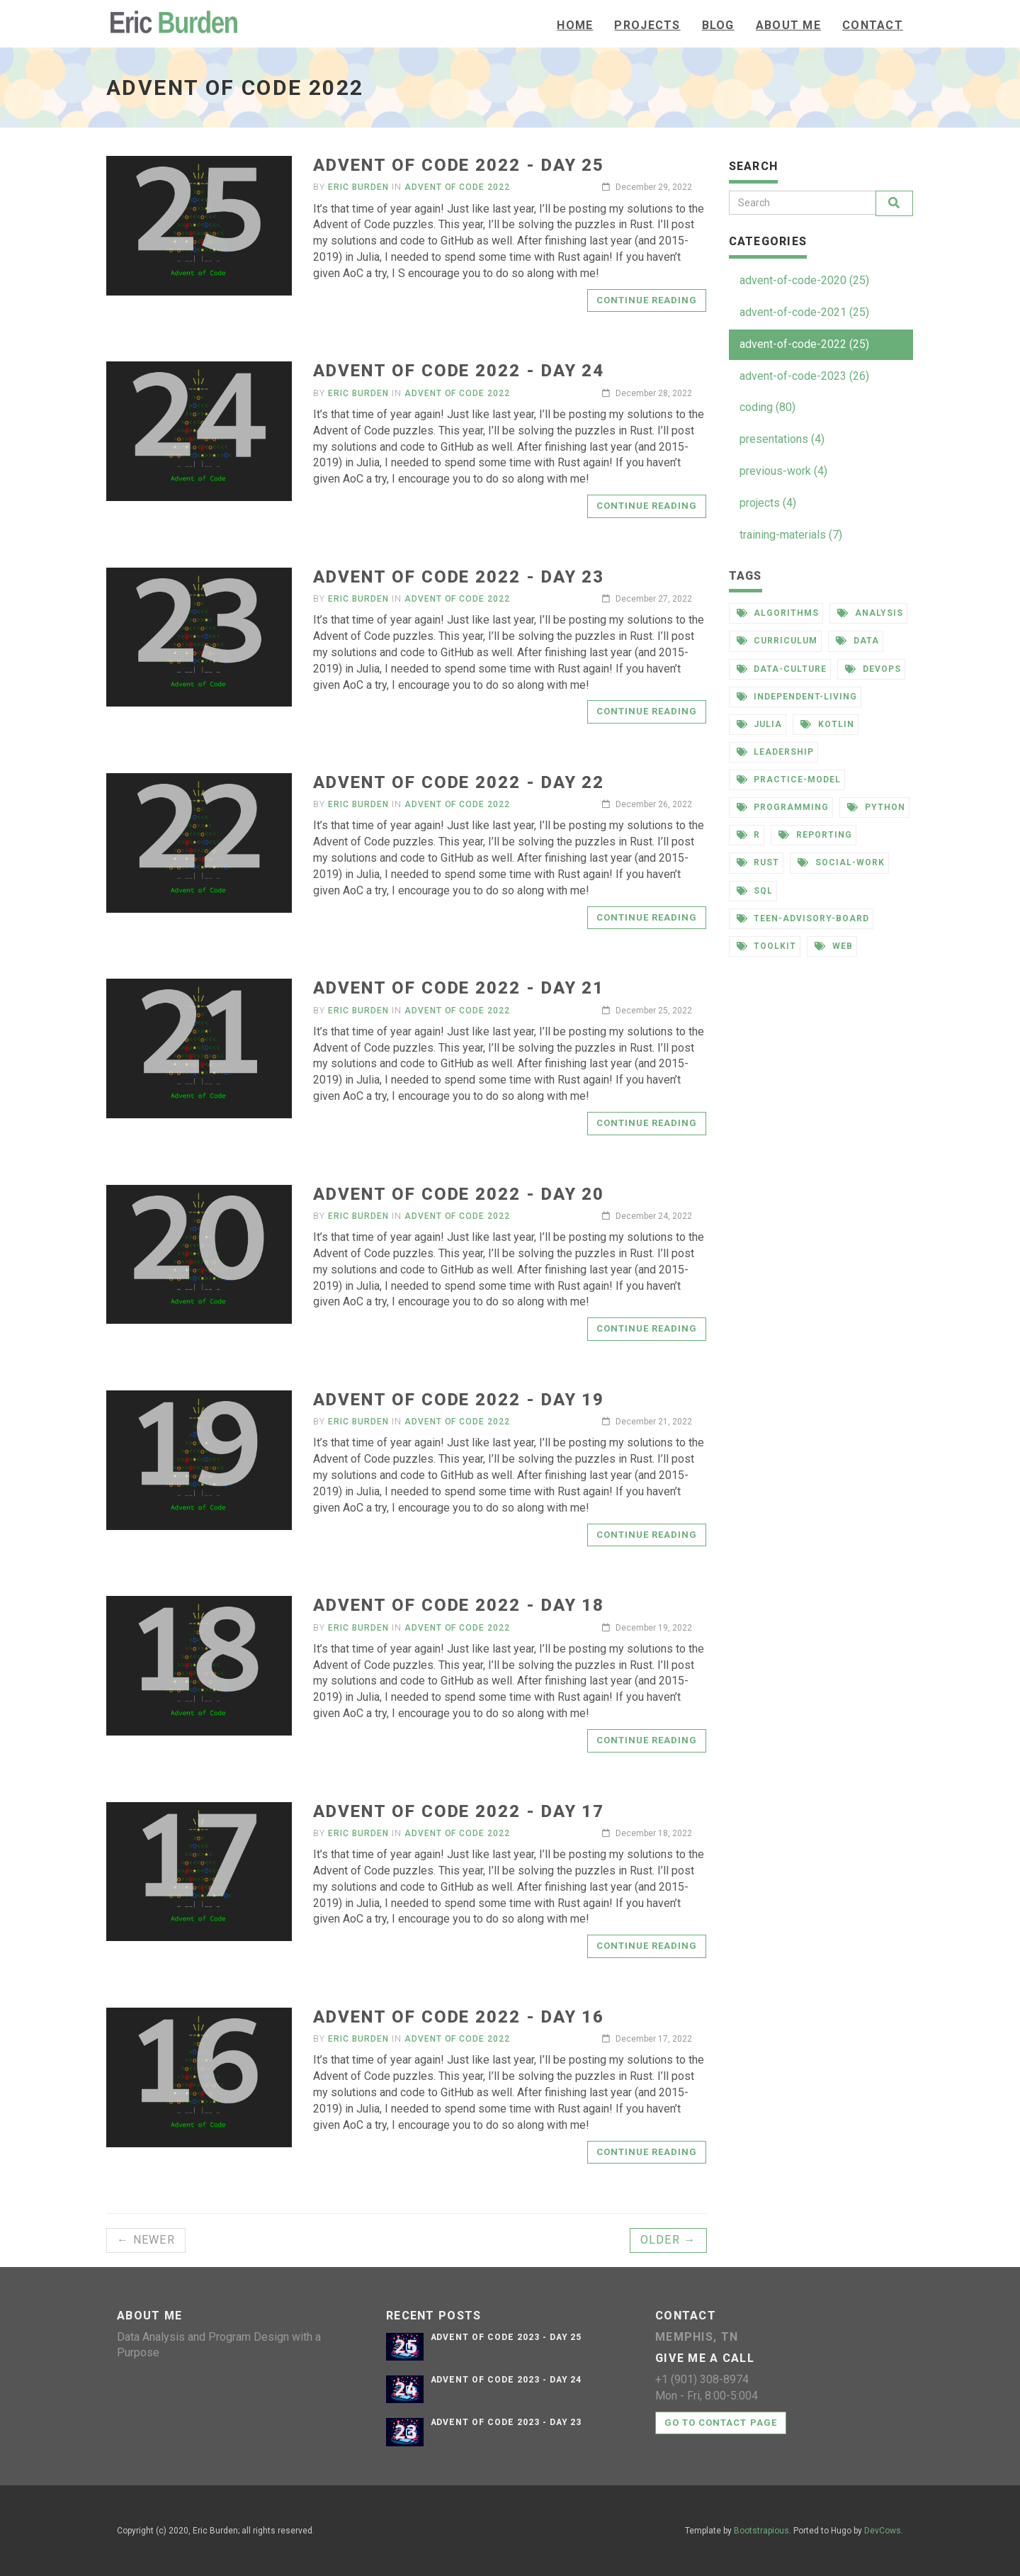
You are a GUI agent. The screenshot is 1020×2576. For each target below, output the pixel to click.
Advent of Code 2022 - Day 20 (458, 1194)
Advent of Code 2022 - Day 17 (458, 1811)
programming (783, 807)
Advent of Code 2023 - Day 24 (506, 2380)
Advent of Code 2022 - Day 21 (458, 988)
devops (873, 669)
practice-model (789, 779)
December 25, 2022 (647, 1011)
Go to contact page (720, 2422)
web (834, 946)
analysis (870, 613)
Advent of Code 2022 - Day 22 (458, 782)
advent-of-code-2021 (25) (804, 312)
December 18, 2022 (647, 1833)
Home (575, 25)
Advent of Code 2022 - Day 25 (458, 165)
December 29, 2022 (647, 187)
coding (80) (767, 407)
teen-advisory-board (803, 918)
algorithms (778, 613)
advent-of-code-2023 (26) (804, 376)
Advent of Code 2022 (457, 187)
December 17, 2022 (647, 2039)
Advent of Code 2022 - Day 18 (458, 1605)
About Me (788, 25)
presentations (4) (782, 439)
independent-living (797, 697)
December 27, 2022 (647, 599)
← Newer (146, 2239)
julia (760, 724)
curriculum (777, 641)
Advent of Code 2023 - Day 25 (506, 2337)
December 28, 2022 (647, 393)
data (857, 641)
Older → (668, 2239)
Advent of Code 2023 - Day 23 (506, 2422)
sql (755, 891)
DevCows (882, 2531)
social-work (841, 862)
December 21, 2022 (647, 1422)
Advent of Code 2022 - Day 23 (458, 577)
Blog (718, 25)
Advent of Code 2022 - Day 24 (458, 371)
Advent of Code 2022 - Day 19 (458, 1400)
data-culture (782, 669)
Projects (647, 25)
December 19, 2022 (647, 1628)
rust (758, 862)
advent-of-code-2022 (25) (804, 344)
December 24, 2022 (647, 1216)
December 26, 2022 (647, 804)
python (876, 807)
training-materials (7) (791, 534)
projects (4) (768, 503)
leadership (776, 752)
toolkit (767, 946)
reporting (815, 835)
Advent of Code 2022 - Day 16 (458, 2017)
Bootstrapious (761, 2531)
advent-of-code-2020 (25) (804, 280)
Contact (872, 25)
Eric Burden (358, 187)
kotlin (827, 724)
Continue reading (647, 300)
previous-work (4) (783, 471)
